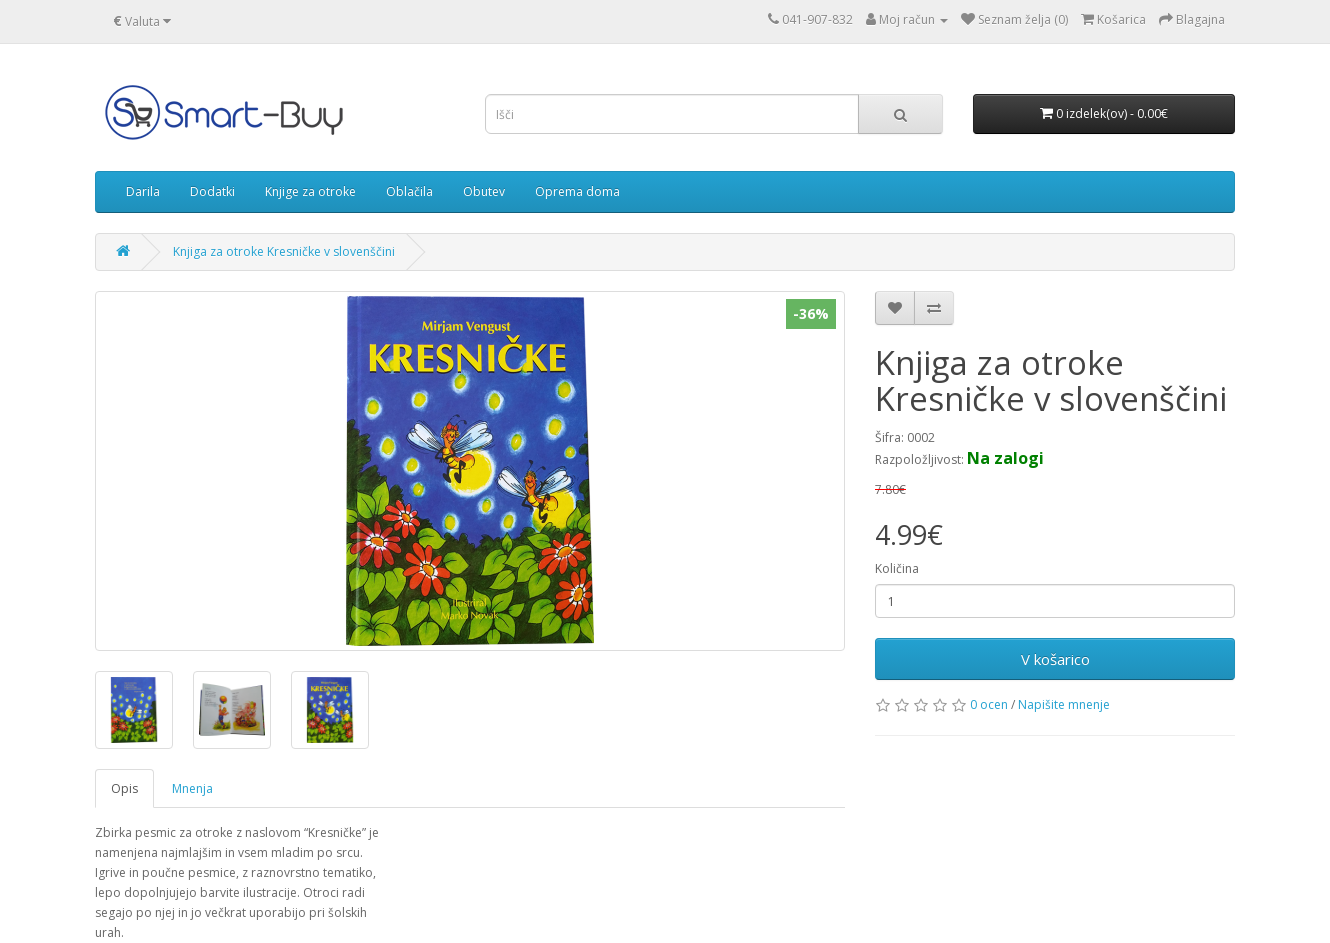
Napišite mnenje (1064, 704)
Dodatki (212, 191)
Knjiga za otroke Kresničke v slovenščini (284, 251)
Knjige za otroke (310, 191)
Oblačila (409, 191)
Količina (897, 568)
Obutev (484, 191)
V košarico (1055, 659)
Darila (143, 191)
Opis (124, 788)
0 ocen (989, 704)
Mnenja (192, 788)
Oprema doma (577, 191)
